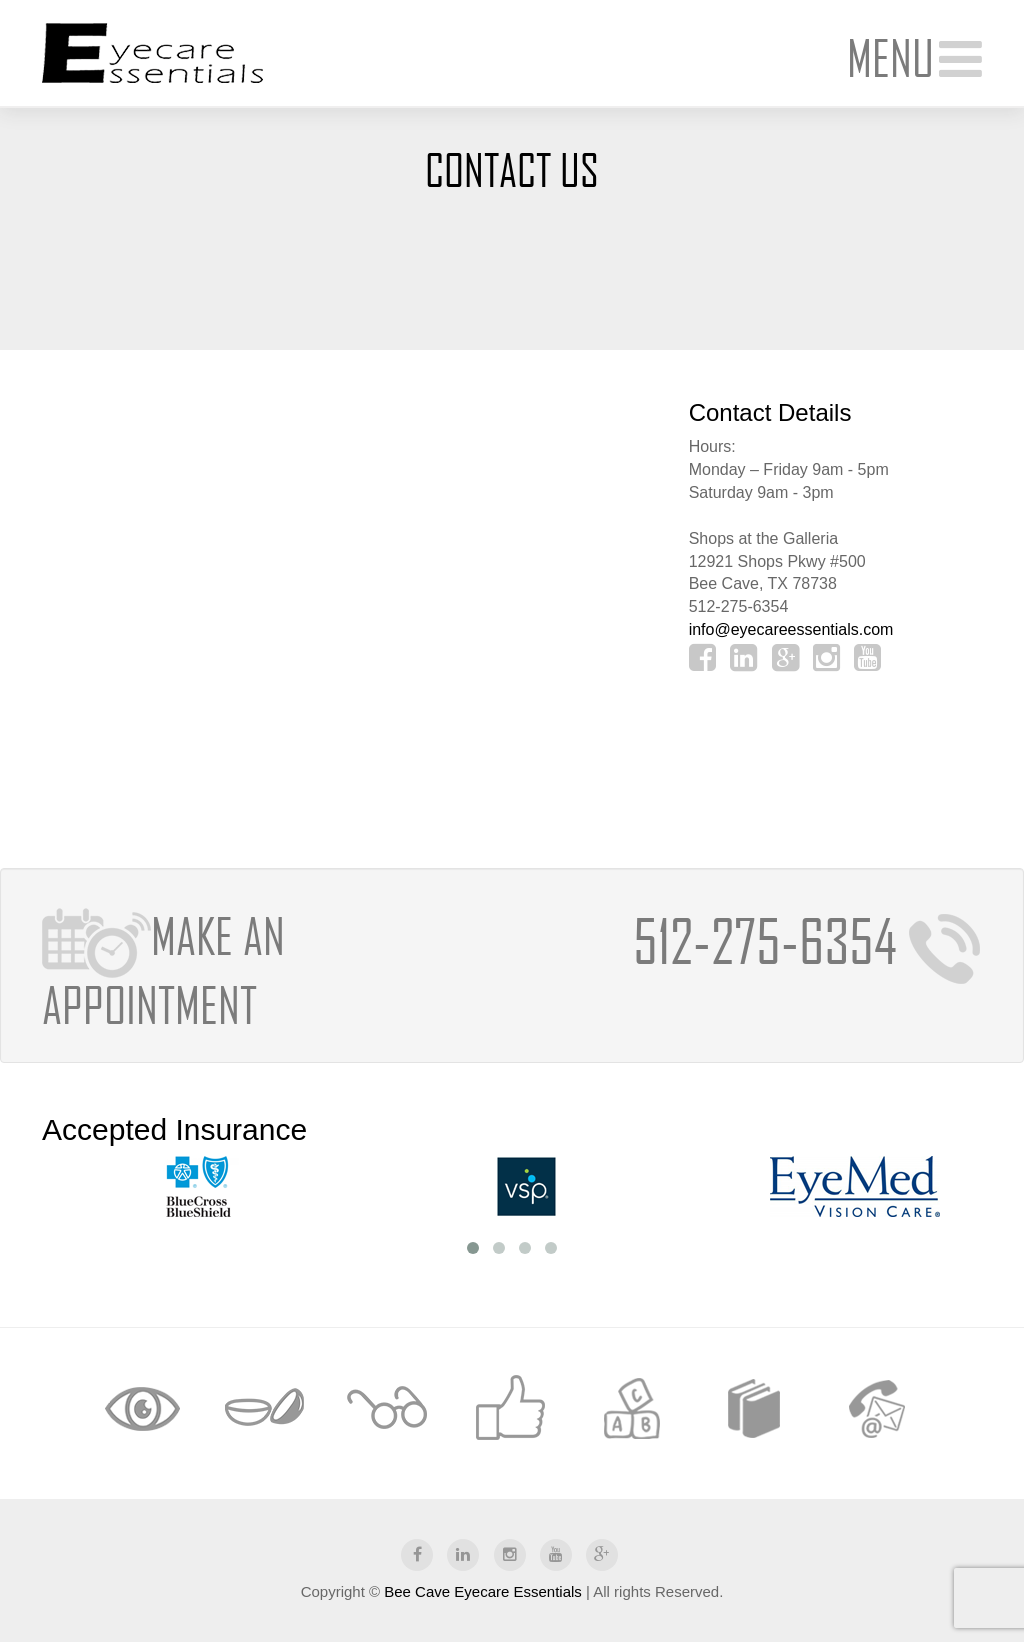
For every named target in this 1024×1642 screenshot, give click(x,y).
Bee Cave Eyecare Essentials (483, 1591)
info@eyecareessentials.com (791, 629)
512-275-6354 (807, 940)
